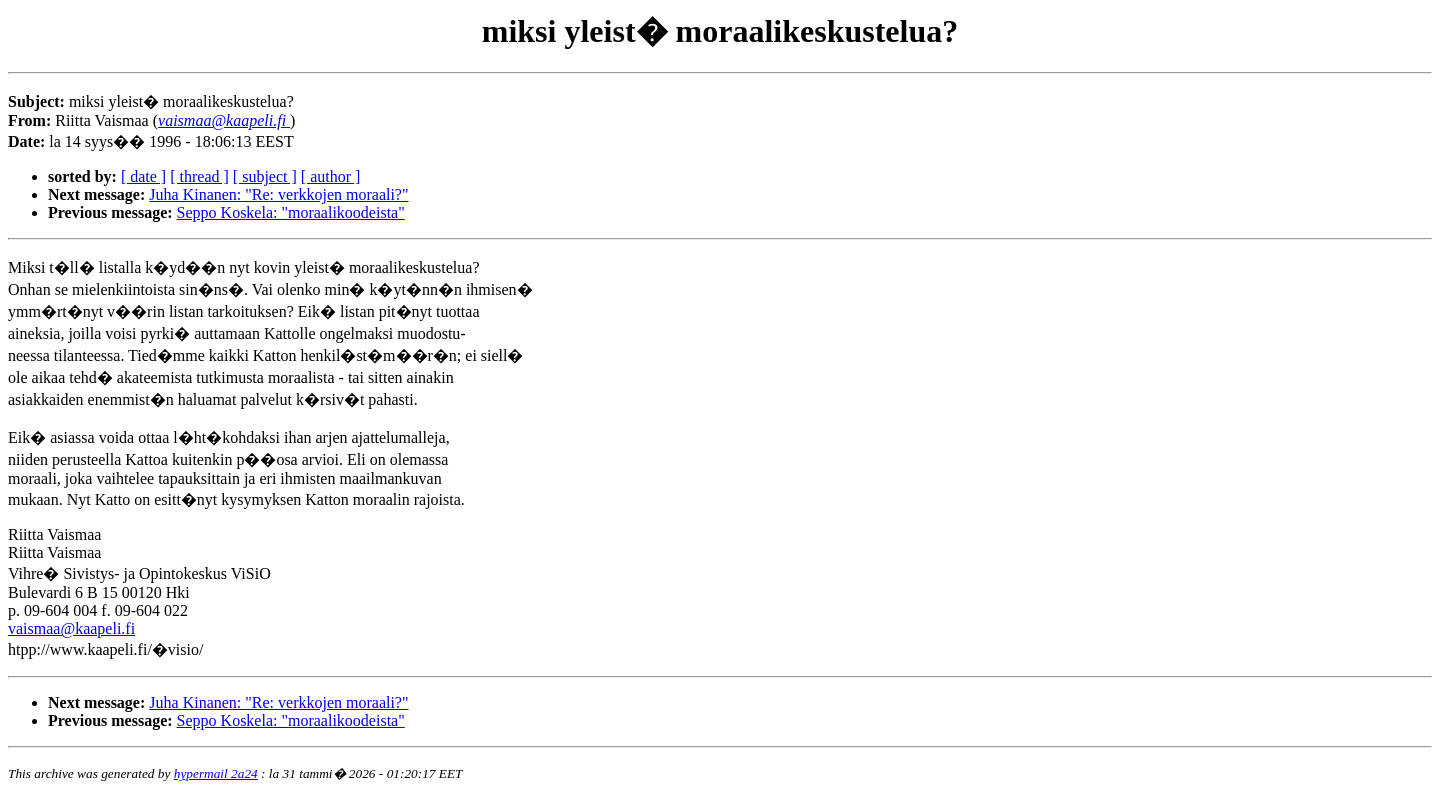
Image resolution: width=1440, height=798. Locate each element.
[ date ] (143, 176)
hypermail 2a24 (216, 773)
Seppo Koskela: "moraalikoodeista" (291, 212)
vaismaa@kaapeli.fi (71, 628)
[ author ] (331, 176)
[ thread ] (199, 176)
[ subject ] (265, 176)
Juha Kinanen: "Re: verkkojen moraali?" (278, 194)
